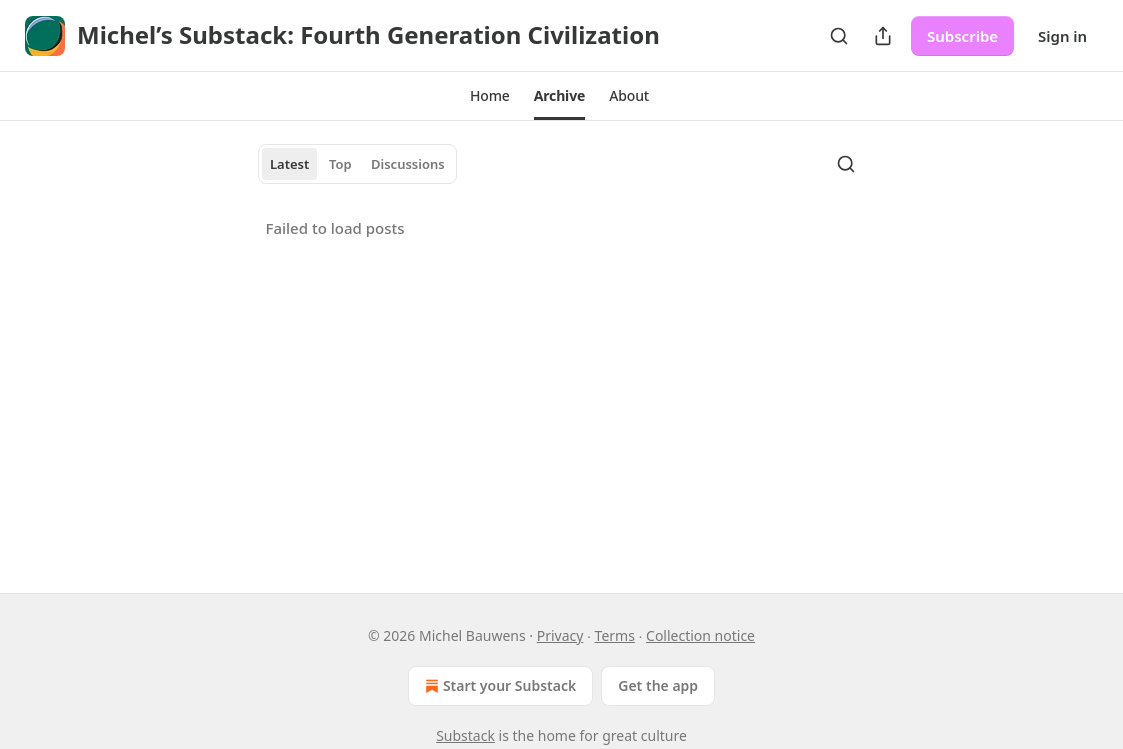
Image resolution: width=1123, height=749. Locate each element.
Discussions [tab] (408, 164)
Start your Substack (498, 686)
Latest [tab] (289, 164)
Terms (615, 635)
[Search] (839, 36)
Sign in (1062, 36)
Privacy (560, 635)
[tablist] (358, 164)
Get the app (658, 685)
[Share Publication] (883, 36)
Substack (465, 735)
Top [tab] (340, 164)
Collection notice (700, 635)
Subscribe (962, 36)
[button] (490, 96)
